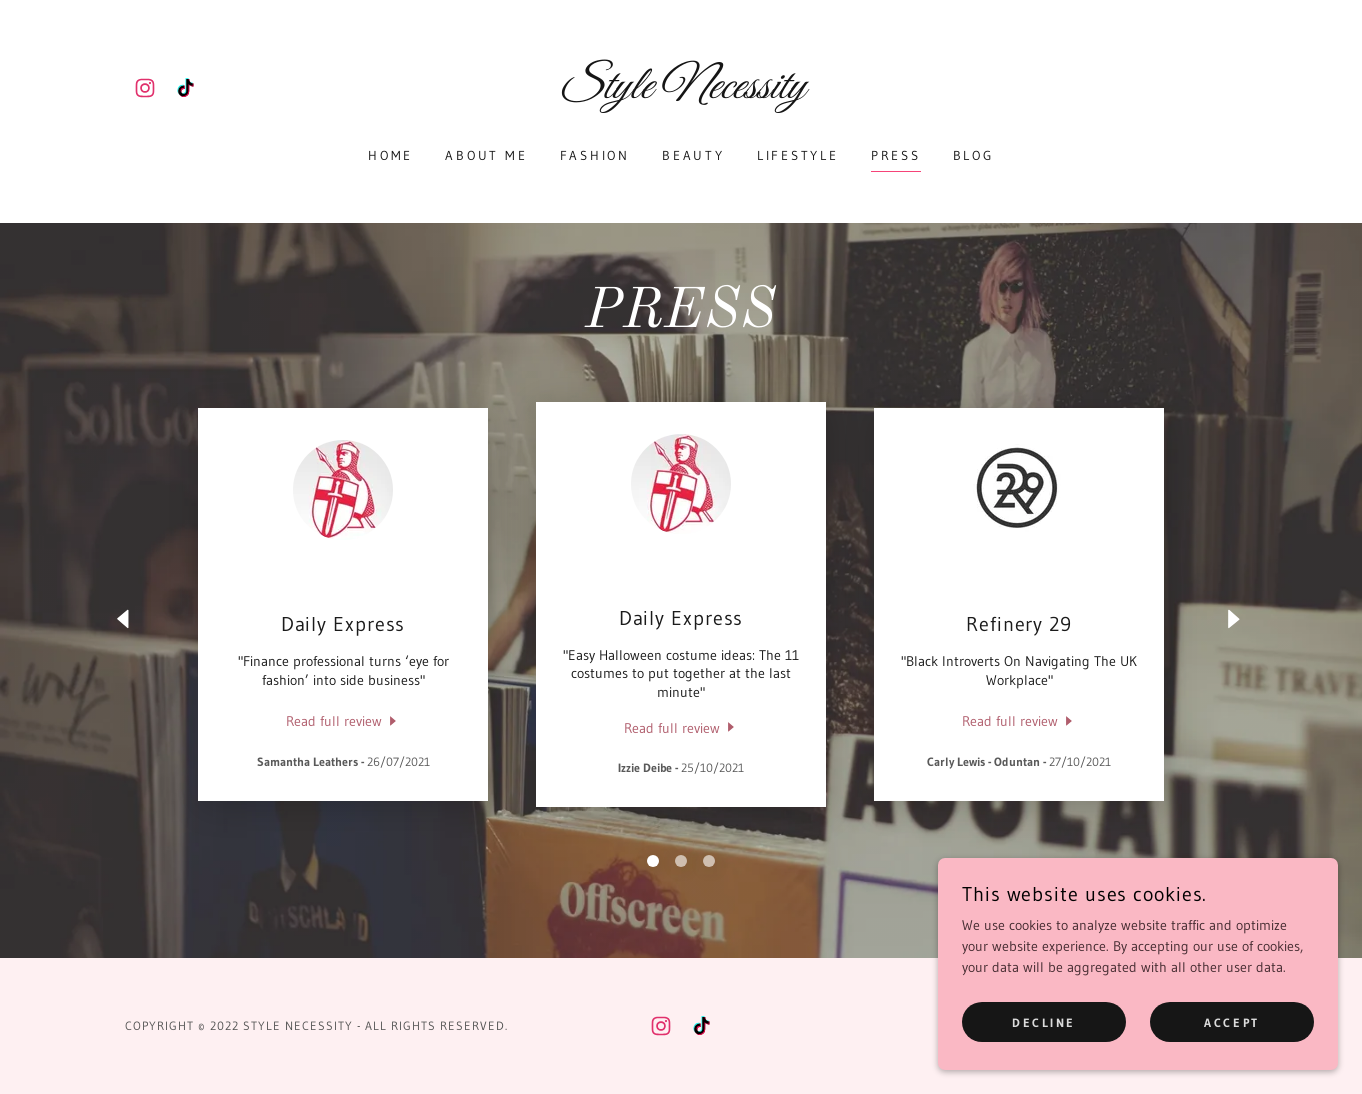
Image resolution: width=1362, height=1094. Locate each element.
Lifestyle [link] (798, 155)
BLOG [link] (973, 155)
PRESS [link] (896, 155)
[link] (145, 88)
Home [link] (390, 155)
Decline (1044, 1022)
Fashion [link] (595, 155)
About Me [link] (486, 155)
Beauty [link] (693, 155)
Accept (1231, 1022)
